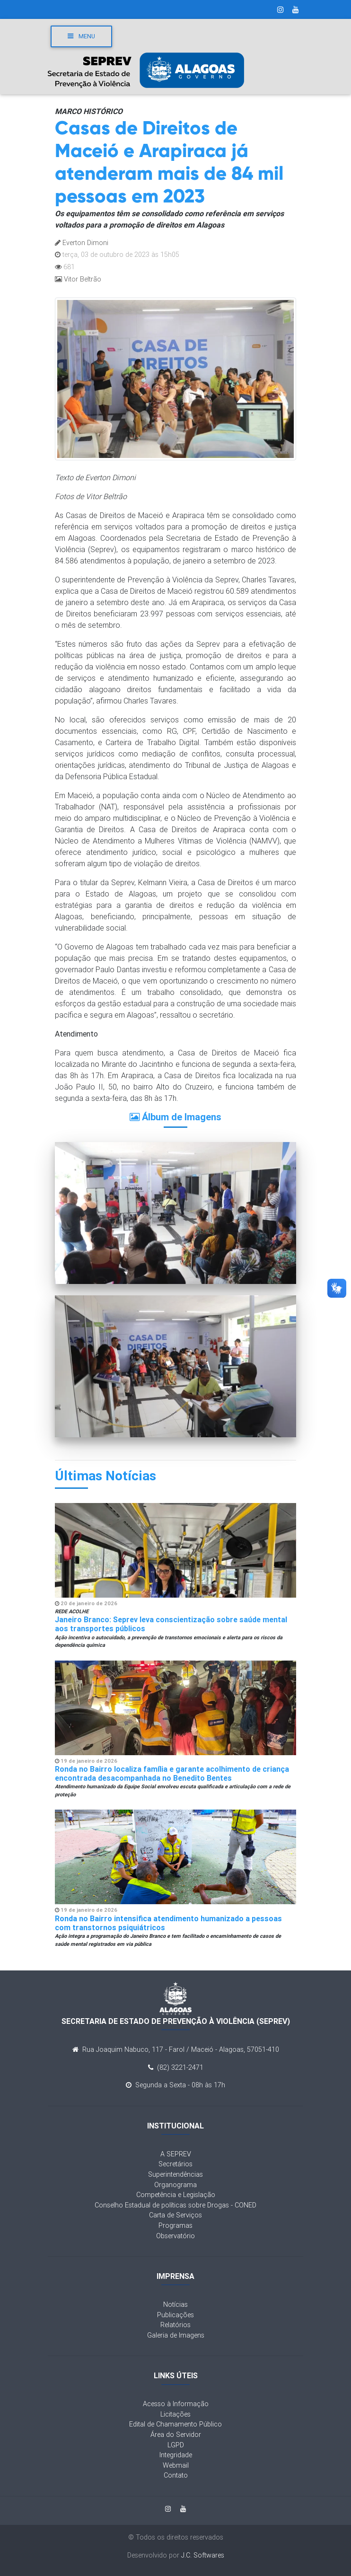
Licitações (175, 2414)
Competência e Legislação (175, 2194)
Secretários (175, 2164)
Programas (175, 2225)
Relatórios (175, 2325)
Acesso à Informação (176, 2404)
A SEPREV (175, 2154)
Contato (176, 2475)
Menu (81, 36)
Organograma (175, 2184)
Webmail (176, 2465)
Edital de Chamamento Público (175, 2424)
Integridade (175, 2455)
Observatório (175, 2236)
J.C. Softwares (202, 2555)
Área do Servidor (175, 2434)
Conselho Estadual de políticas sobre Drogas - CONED (175, 2205)
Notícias (175, 2304)
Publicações (175, 2315)
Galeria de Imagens (175, 2335)
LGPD (175, 2445)
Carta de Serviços (175, 2215)
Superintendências (175, 2174)
